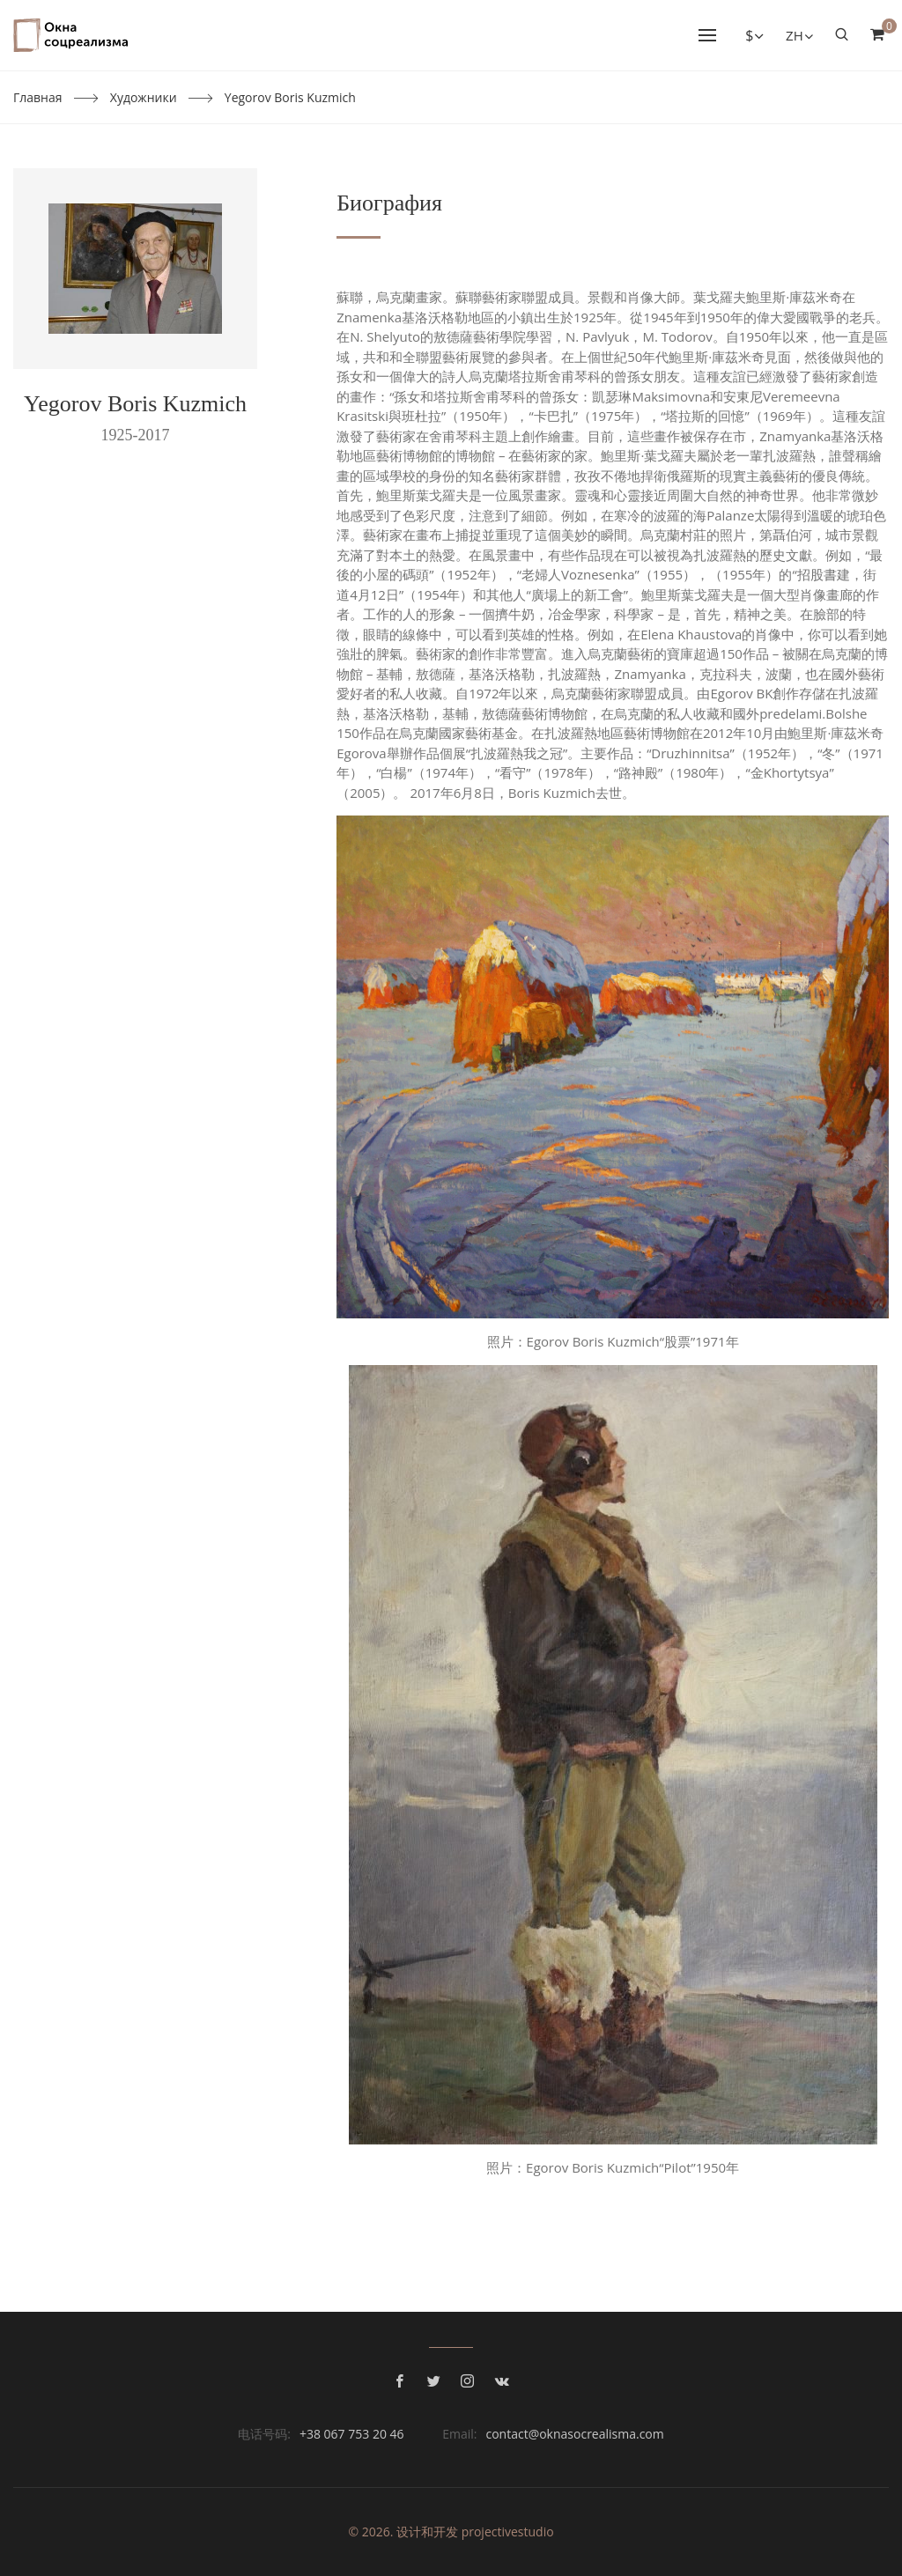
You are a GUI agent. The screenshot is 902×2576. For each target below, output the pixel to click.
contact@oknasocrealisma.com (574, 2433)
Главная (38, 97)
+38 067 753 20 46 (351, 2433)
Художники (143, 97)
